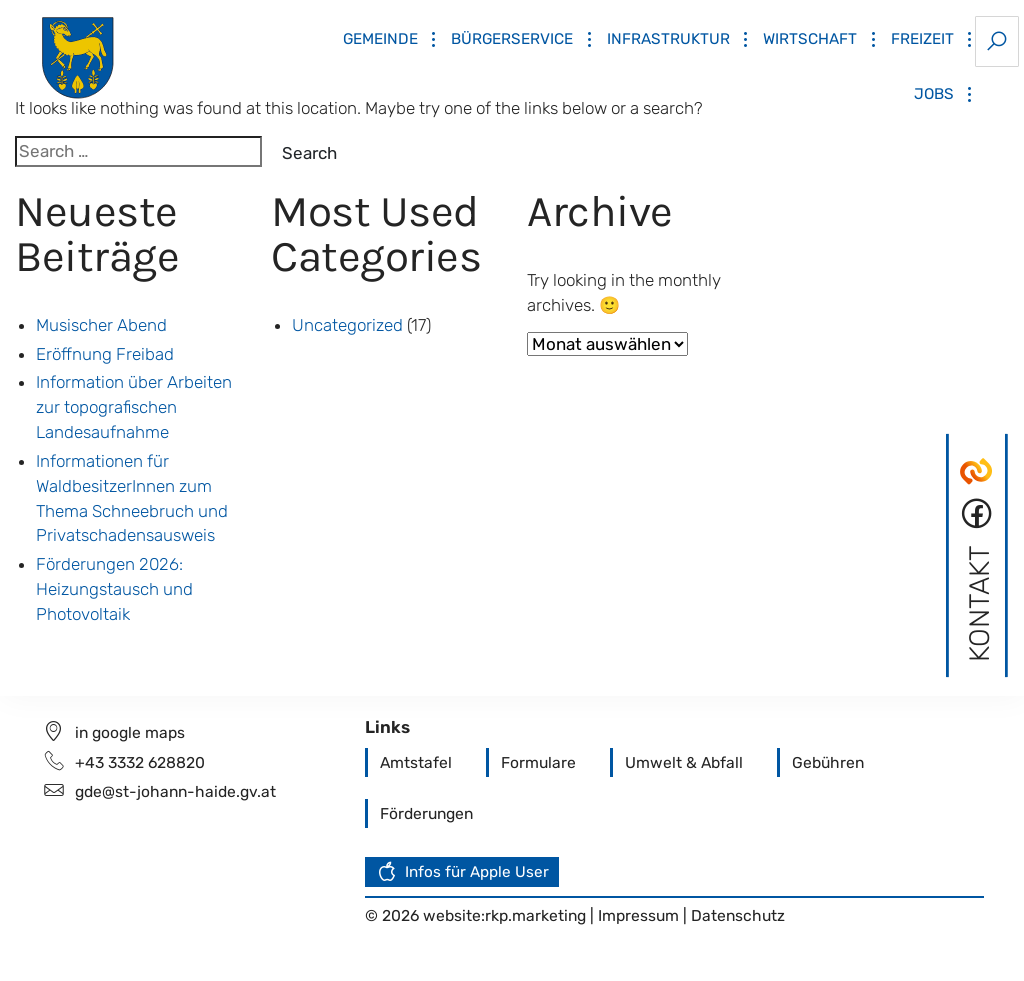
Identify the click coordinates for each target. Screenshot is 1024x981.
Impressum (640, 915)
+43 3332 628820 (140, 762)
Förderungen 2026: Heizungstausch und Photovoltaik (114, 589)
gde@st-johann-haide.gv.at (175, 791)
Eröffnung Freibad (105, 354)
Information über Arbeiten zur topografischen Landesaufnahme (134, 407)
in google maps (130, 732)
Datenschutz (738, 915)
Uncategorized (347, 325)
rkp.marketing (535, 915)
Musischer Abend (101, 325)
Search (309, 153)
